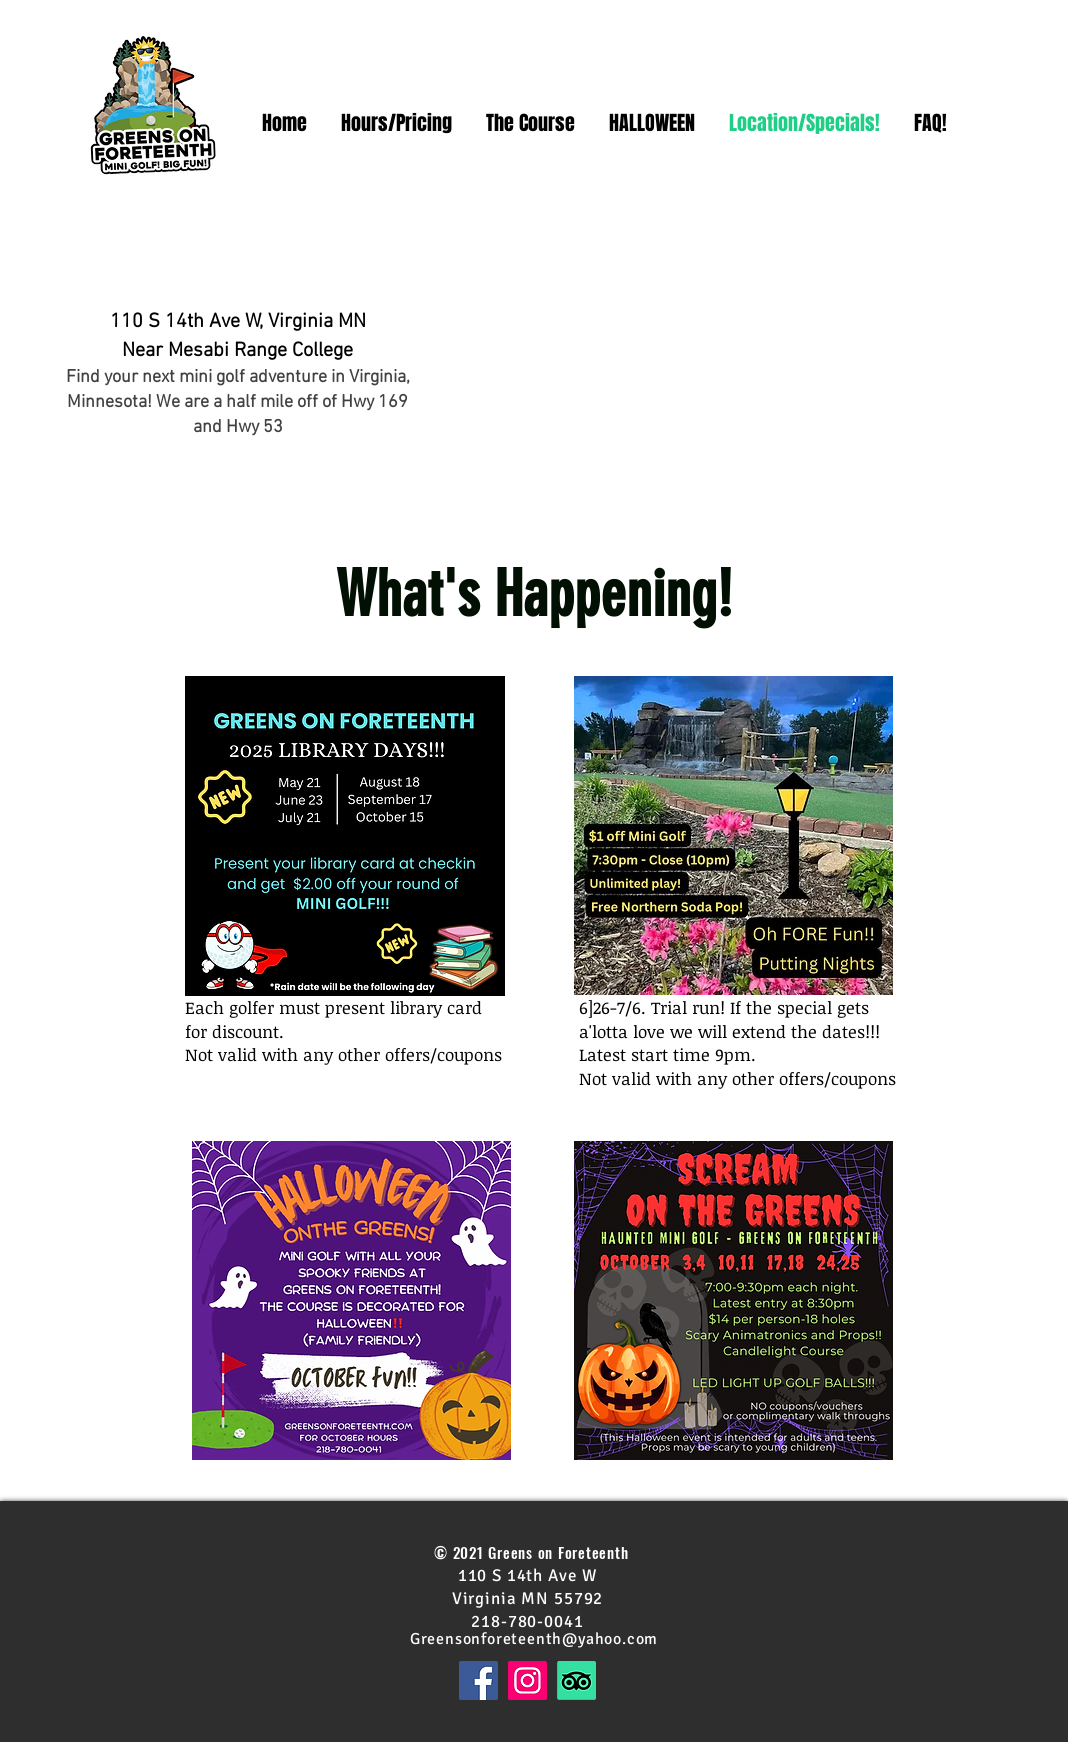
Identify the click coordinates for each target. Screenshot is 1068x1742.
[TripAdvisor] (576, 1680)
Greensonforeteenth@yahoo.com (534, 1639)
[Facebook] (478, 1680)
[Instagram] (527, 1680)
